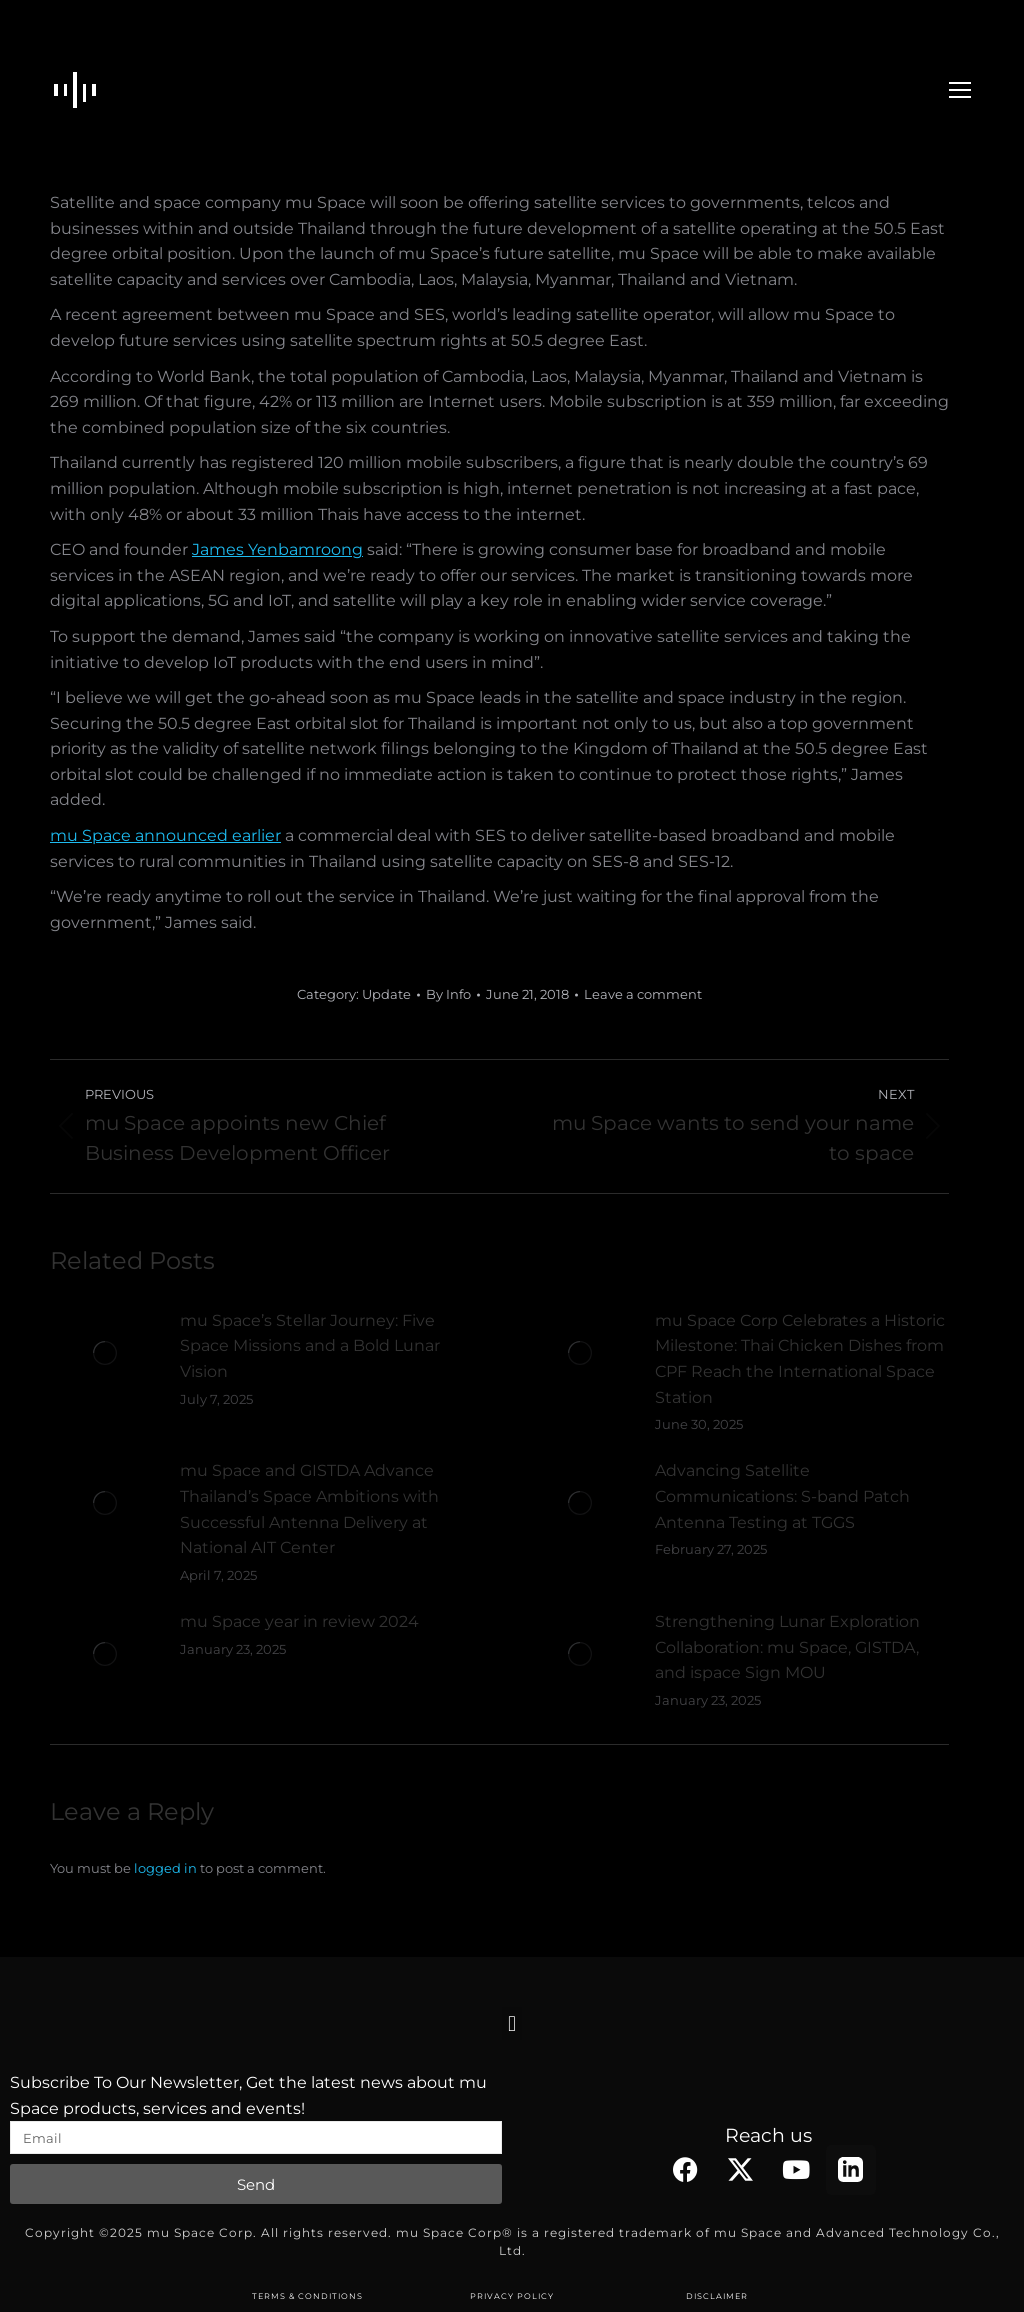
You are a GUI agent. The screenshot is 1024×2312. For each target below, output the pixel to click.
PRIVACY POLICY (512, 2296)
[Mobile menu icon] (960, 90)
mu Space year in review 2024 (299, 1621)
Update (386, 994)
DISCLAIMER (717, 2296)
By (448, 994)
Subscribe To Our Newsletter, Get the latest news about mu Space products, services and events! (248, 2095)
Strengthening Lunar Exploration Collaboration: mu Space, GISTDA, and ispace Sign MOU (787, 1647)
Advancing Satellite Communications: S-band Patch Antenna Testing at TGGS (782, 1496)
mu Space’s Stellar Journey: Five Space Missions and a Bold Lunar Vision (310, 1346)
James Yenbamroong (277, 549)
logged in (165, 1868)
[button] (511, 2023)
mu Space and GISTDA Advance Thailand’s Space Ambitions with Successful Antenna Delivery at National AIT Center (309, 1509)
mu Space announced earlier (165, 835)
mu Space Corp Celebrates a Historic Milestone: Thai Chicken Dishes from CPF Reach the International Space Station (800, 1359)
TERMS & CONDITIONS (307, 2296)
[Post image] (105, 1353)
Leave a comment (643, 994)
